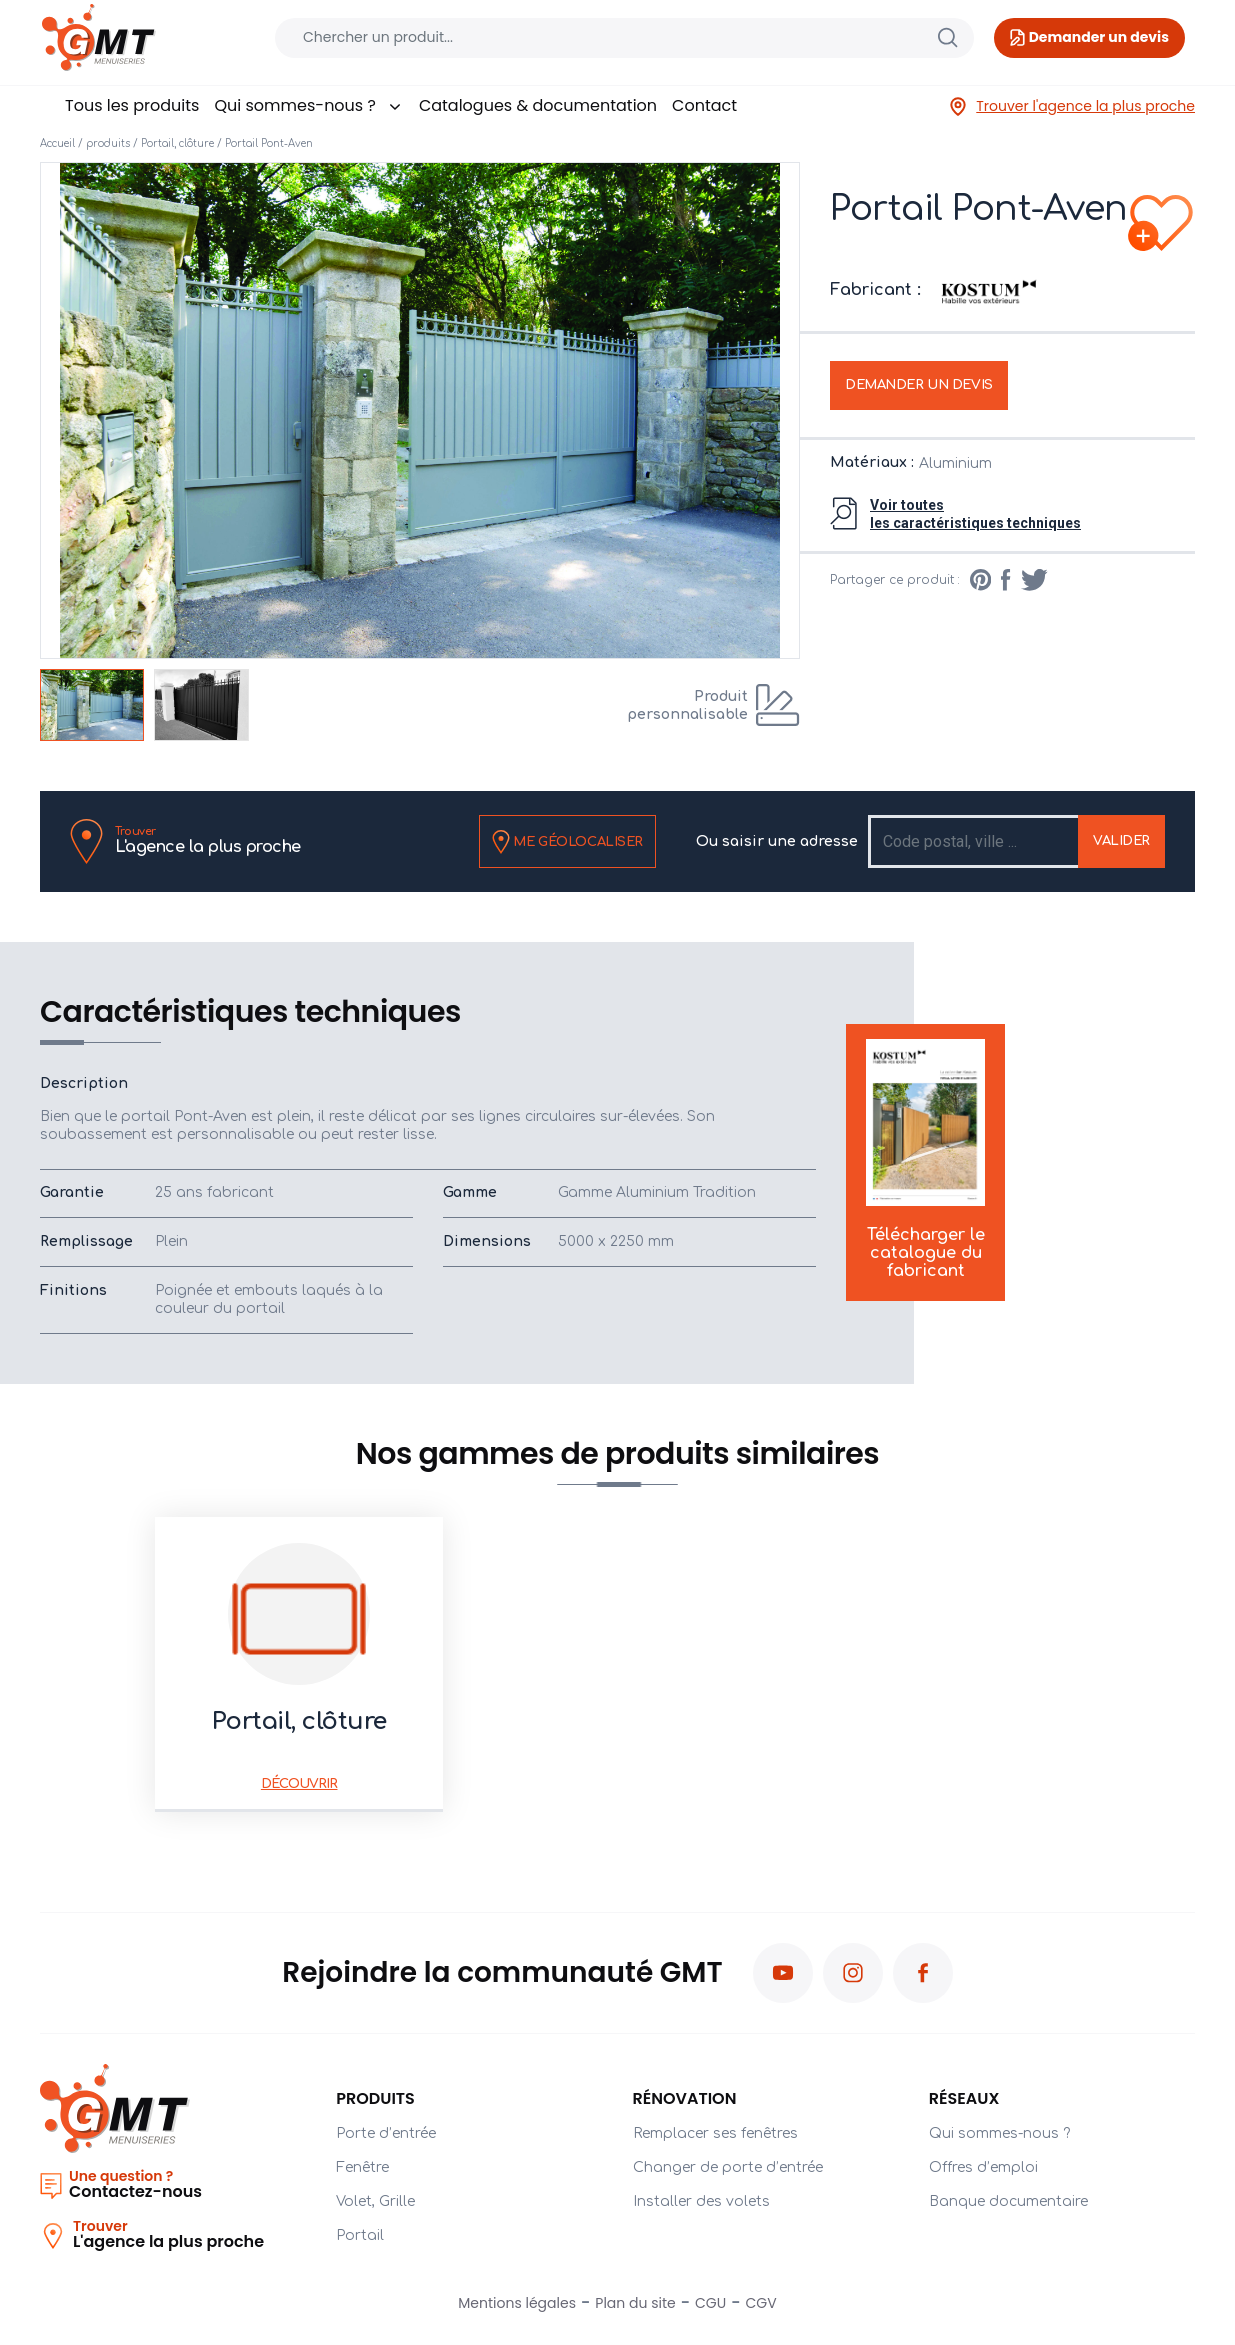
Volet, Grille (375, 2201)
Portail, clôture (177, 143)
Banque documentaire (1008, 2201)
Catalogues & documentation (538, 105)
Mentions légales (517, 2303)
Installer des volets (701, 2201)
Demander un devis (919, 385)
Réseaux (964, 2098)
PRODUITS (375, 2098)
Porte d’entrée (386, 2133)
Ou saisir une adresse (777, 841)
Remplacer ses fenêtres (715, 2133)
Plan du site (635, 2303)
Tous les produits (132, 105)
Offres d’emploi (983, 2167)
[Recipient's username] (974, 841)
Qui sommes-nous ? (308, 105)
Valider (1121, 841)
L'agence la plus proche (208, 840)
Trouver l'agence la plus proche (1071, 106)
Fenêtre (362, 2167)
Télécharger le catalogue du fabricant (926, 1160)
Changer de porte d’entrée (728, 2167)
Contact (704, 105)
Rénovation (685, 2098)
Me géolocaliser (567, 842)
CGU (710, 2303)
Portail (360, 2235)
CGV (761, 2303)
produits (108, 143)
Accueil (57, 143)
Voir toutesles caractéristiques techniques (975, 514)
